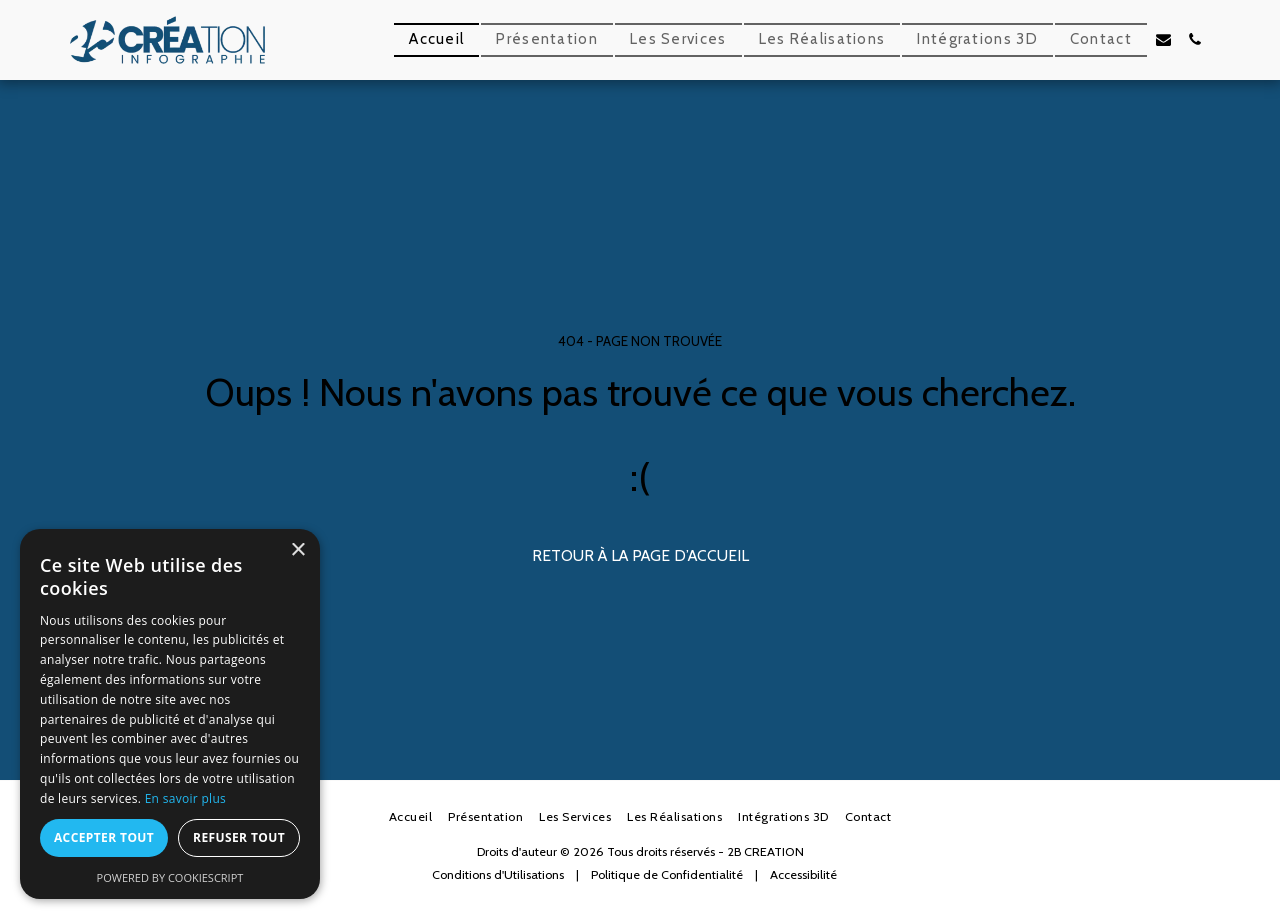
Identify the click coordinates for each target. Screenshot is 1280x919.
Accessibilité (803, 874)
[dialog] (170, 714)
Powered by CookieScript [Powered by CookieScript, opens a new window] (170, 877)
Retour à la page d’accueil (640, 555)
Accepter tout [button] (104, 837)
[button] (1163, 39)
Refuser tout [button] (239, 837)
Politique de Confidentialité (667, 874)
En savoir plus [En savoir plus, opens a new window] (185, 798)
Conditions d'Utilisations (498, 874)
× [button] (297, 550)
